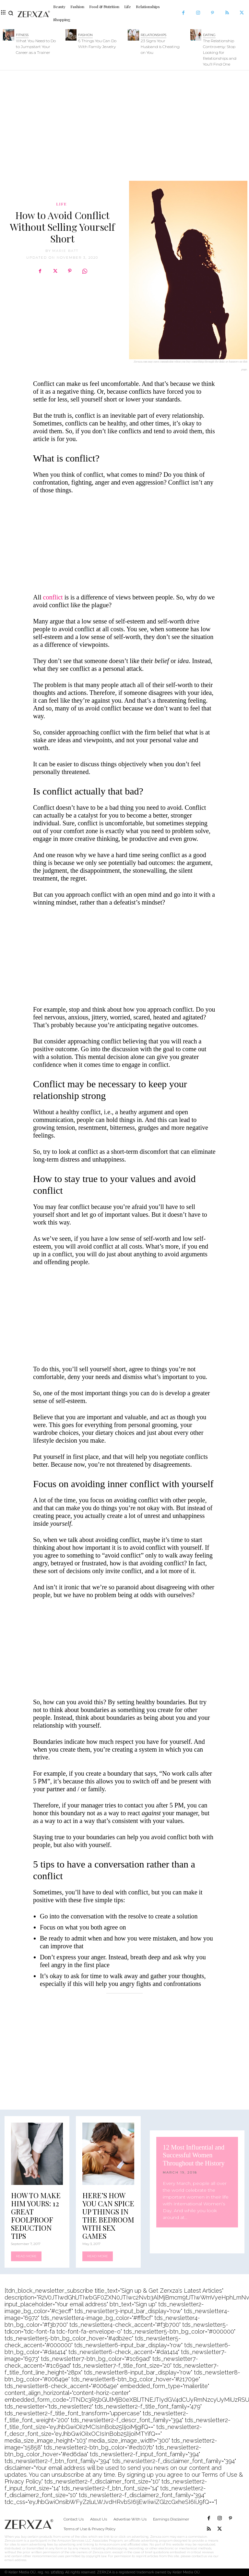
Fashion (85, 35)
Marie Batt (65, 251)
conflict (53, 597)
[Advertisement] (124, 122)
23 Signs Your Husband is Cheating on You (160, 46)
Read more (26, 2256)
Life (61, 204)
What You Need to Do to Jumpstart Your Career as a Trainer (36, 46)
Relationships (153, 35)
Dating (209, 35)
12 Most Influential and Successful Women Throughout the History (193, 2155)
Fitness (22, 35)
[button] (11, 13)
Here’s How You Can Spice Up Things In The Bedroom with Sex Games (108, 2215)
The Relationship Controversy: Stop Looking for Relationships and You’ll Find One (219, 52)
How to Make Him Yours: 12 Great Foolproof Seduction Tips (36, 2215)
